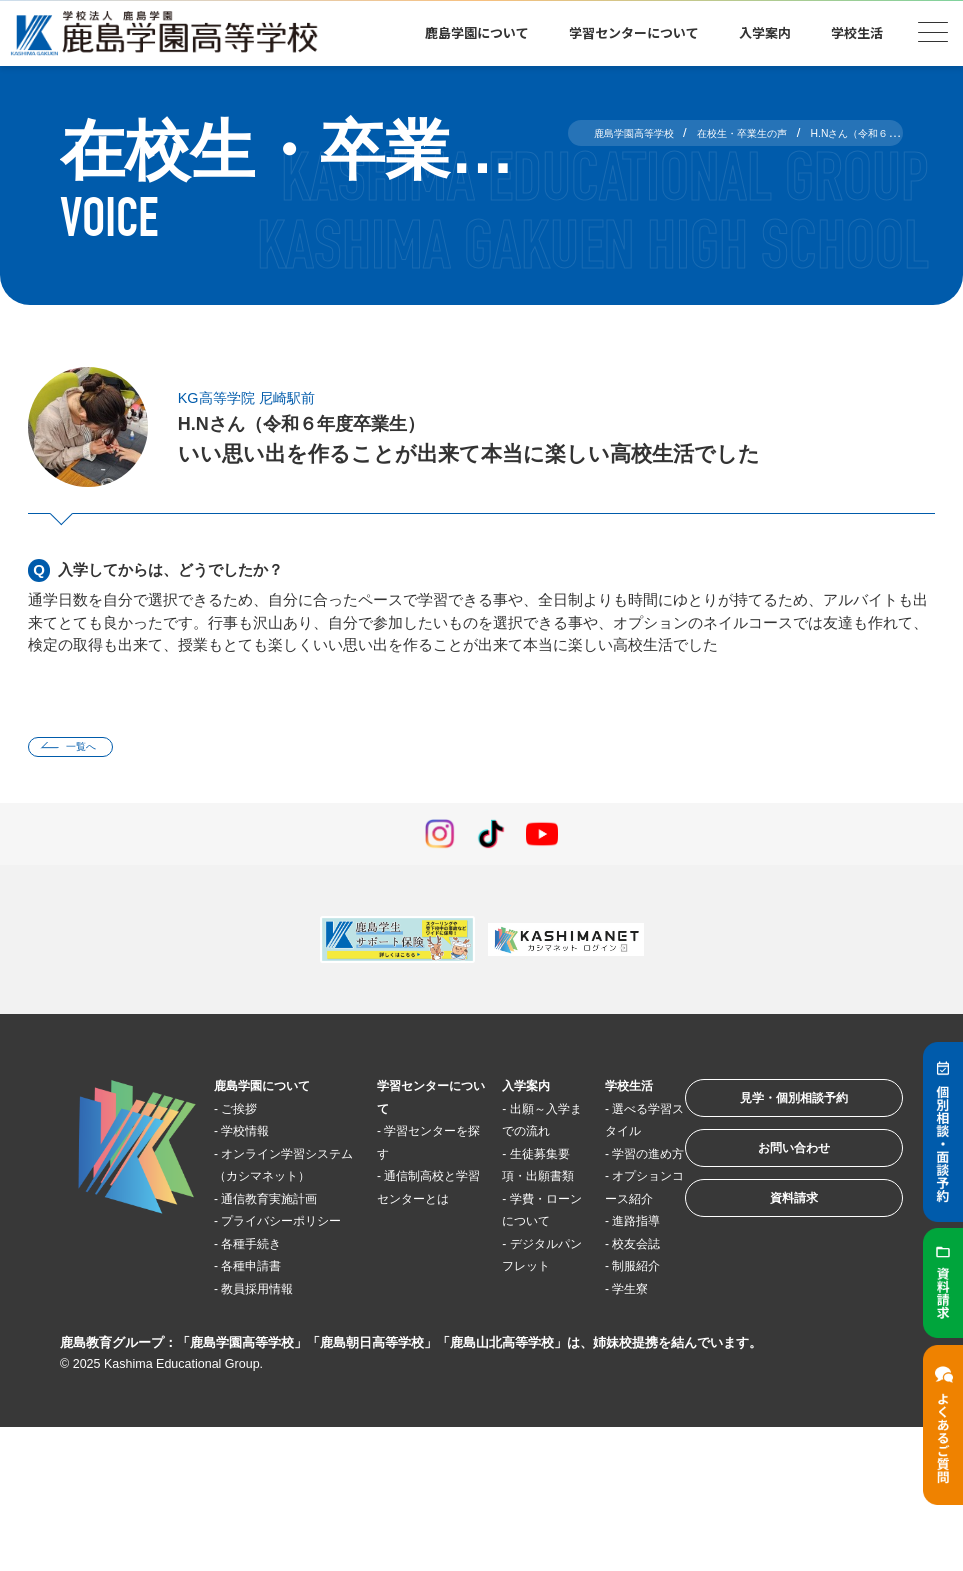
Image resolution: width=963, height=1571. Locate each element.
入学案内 (765, 32)
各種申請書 (266, 1340)
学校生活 (857, 32)
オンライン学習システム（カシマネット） (280, 1183)
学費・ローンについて (509, 1273)
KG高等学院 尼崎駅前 (265, 397)
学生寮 (593, 1430)
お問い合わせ (767, 1175)
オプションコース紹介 (592, 1251)
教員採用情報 (274, 1363)
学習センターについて (634, 32)
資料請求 (767, 1237)
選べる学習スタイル (592, 1138)
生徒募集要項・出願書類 (509, 1206)
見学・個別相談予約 (767, 1113)
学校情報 (259, 1138)
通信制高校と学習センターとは (407, 1206)
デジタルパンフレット (509, 1341)
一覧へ (94, 750)
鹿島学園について (477, 32)
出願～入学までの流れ (509, 1138)
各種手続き (266, 1318)
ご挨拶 (251, 1115)
